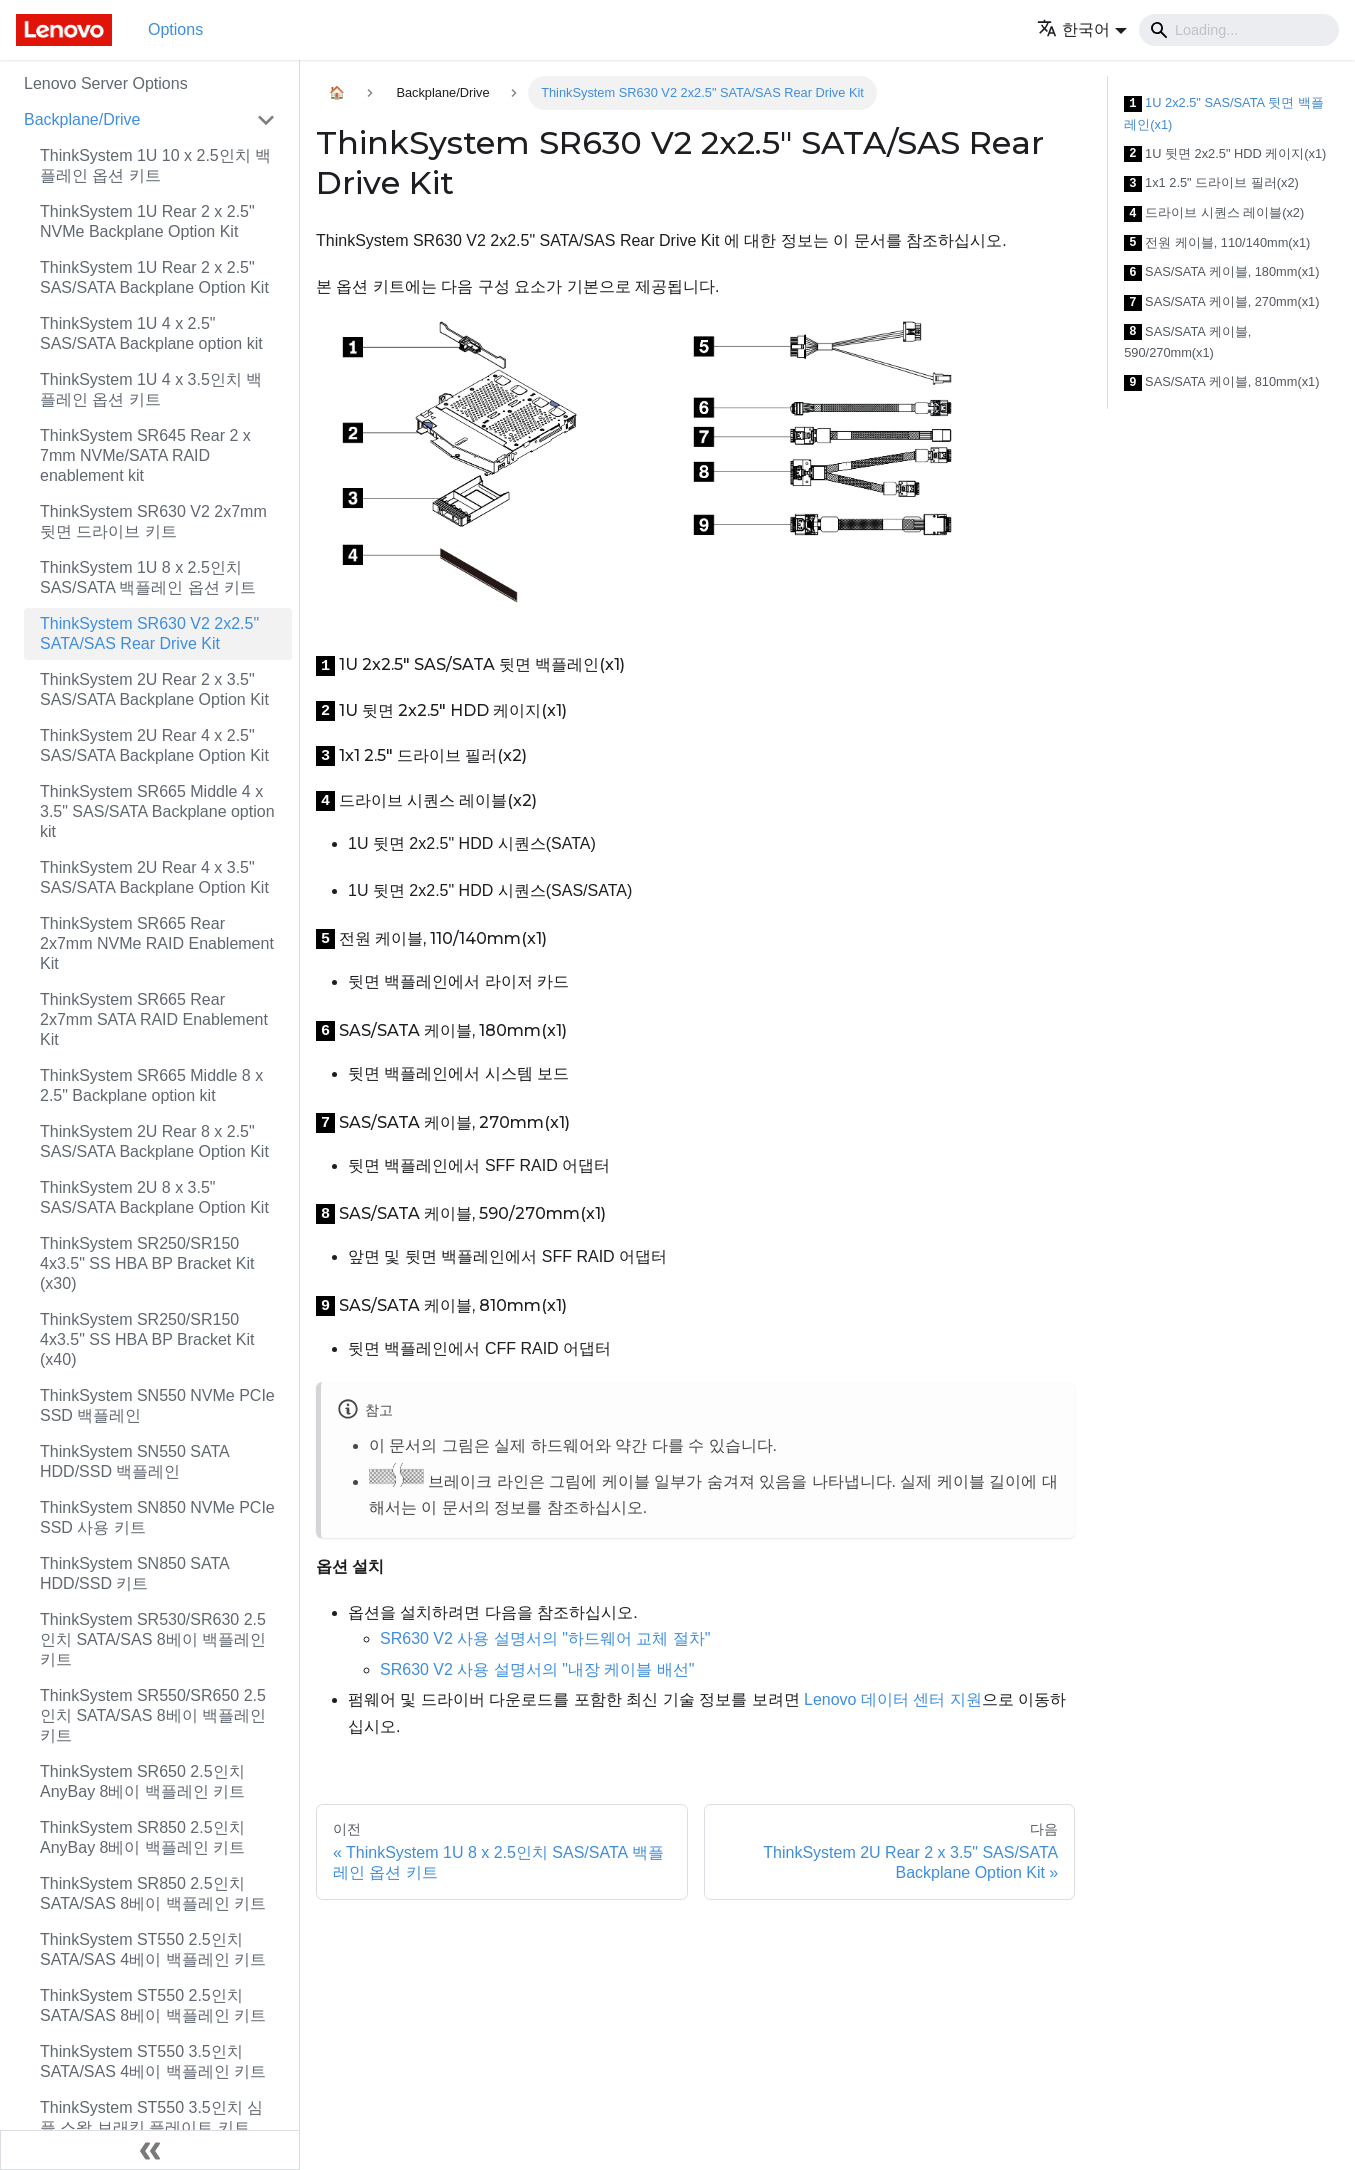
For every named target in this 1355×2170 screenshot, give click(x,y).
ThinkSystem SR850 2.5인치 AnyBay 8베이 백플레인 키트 (142, 1837)
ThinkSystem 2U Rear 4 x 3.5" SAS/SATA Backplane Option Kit (154, 877)
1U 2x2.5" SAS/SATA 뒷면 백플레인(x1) (1223, 113)
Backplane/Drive (82, 119)
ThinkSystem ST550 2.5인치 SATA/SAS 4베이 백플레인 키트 (153, 1949)
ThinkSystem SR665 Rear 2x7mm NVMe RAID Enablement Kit (157, 943)
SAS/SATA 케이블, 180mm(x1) (1221, 272)
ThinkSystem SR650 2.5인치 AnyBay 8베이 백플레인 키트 (142, 1781)
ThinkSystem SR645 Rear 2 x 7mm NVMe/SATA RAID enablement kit (145, 455)
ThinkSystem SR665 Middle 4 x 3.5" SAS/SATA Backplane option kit (157, 811)
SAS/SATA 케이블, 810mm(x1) (1221, 382)
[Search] (1239, 30)
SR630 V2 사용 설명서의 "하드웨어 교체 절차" (545, 1638)
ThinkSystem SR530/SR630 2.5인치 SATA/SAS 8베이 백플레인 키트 (153, 1639)
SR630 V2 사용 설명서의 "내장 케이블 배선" (537, 1669)
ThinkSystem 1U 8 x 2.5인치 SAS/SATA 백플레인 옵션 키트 (148, 577)
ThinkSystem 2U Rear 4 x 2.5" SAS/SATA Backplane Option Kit (154, 745)
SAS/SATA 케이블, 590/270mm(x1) (1187, 342)
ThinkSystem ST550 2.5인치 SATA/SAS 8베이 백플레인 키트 (153, 2005)
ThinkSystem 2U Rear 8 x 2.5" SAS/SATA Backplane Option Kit (154, 1141)
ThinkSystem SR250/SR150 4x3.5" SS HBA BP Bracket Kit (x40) (147, 1339)
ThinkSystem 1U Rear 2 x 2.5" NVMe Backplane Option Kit (147, 221)
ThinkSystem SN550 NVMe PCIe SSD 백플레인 (157, 1405)
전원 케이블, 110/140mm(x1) (1217, 243)
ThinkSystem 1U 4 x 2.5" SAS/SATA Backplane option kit (151, 333)
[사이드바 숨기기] (150, 2150)
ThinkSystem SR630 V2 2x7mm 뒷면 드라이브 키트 (153, 521)
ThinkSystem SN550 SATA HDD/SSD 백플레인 (134, 1461)
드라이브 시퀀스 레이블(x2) (1214, 213)
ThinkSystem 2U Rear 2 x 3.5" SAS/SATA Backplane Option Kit (154, 689)
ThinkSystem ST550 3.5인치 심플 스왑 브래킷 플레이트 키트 (151, 2117)
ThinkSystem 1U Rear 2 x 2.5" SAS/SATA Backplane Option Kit (154, 277)
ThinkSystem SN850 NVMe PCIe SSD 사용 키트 (157, 1517)
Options (175, 29)
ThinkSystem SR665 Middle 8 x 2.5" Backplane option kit (151, 1085)
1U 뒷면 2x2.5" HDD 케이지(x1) (1225, 154)
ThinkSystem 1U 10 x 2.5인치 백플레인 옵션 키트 (155, 165)
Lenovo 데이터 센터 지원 (893, 1699)
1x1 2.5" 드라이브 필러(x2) (1211, 183)
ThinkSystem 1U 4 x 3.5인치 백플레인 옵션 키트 (151, 389)
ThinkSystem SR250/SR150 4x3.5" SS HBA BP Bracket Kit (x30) (147, 1263)
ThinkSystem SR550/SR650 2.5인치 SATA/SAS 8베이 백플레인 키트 (153, 1715)
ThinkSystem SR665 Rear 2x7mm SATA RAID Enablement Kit (154, 1019)
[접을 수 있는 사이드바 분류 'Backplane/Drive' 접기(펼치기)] (266, 120)
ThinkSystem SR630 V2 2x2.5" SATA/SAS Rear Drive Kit (149, 633)
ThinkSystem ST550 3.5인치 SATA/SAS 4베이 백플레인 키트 (153, 2061)
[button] (1082, 29)
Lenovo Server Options (106, 83)
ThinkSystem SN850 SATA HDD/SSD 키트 (134, 1573)
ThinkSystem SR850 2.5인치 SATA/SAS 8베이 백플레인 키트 (153, 1893)
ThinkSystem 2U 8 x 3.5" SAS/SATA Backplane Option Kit (154, 1197)
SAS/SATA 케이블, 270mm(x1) (1221, 302)
